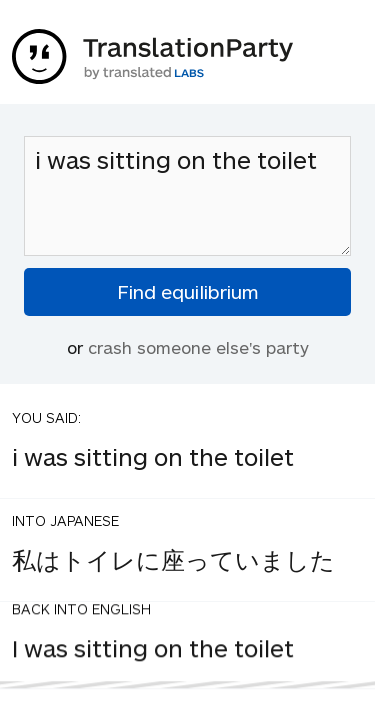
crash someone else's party (198, 347)
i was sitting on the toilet (187, 196)
